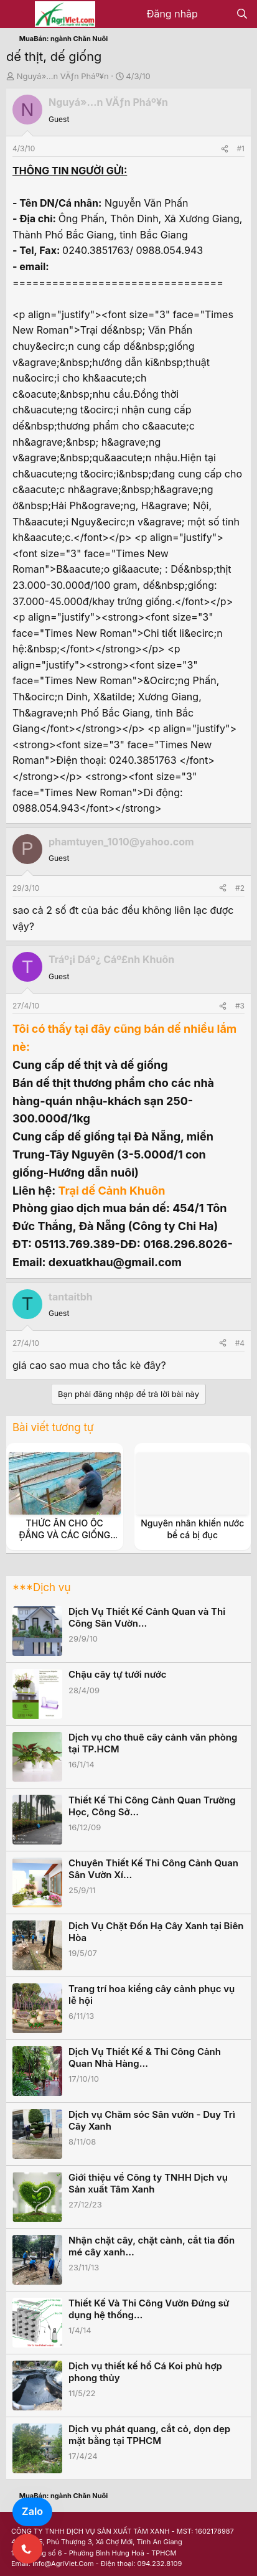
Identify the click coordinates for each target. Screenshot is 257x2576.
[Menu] (17, 14)
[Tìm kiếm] (242, 14)
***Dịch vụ (41, 1587)
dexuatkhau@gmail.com (115, 1262)
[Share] (225, 148)
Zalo (32, 2511)
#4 (240, 1343)
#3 (240, 1005)
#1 (241, 148)
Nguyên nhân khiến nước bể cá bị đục (192, 1528)
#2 (240, 888)
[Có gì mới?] (217, 14)
